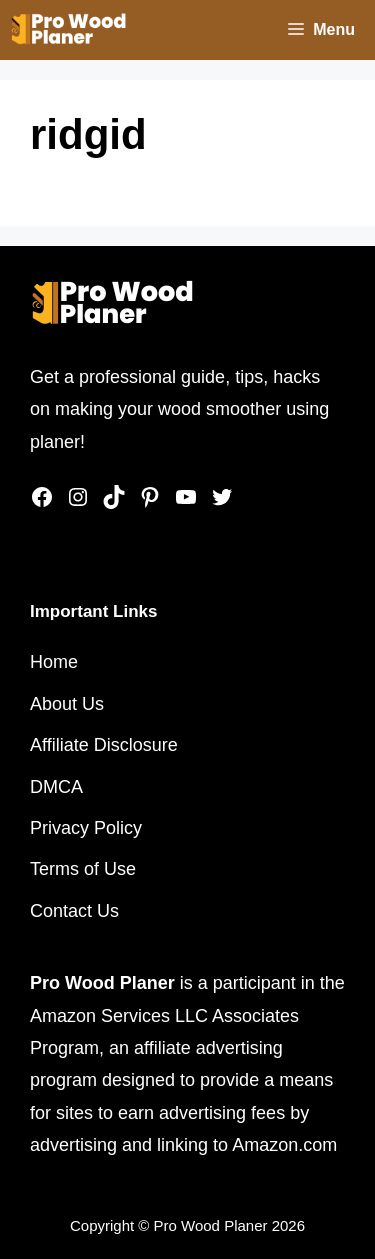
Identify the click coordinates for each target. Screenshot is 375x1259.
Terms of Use (83, 869)
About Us (67, 704)
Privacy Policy (86, 828)
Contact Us (74, 911)
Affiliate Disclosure (104, 745)
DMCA (56, 787)
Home (54, 662)
